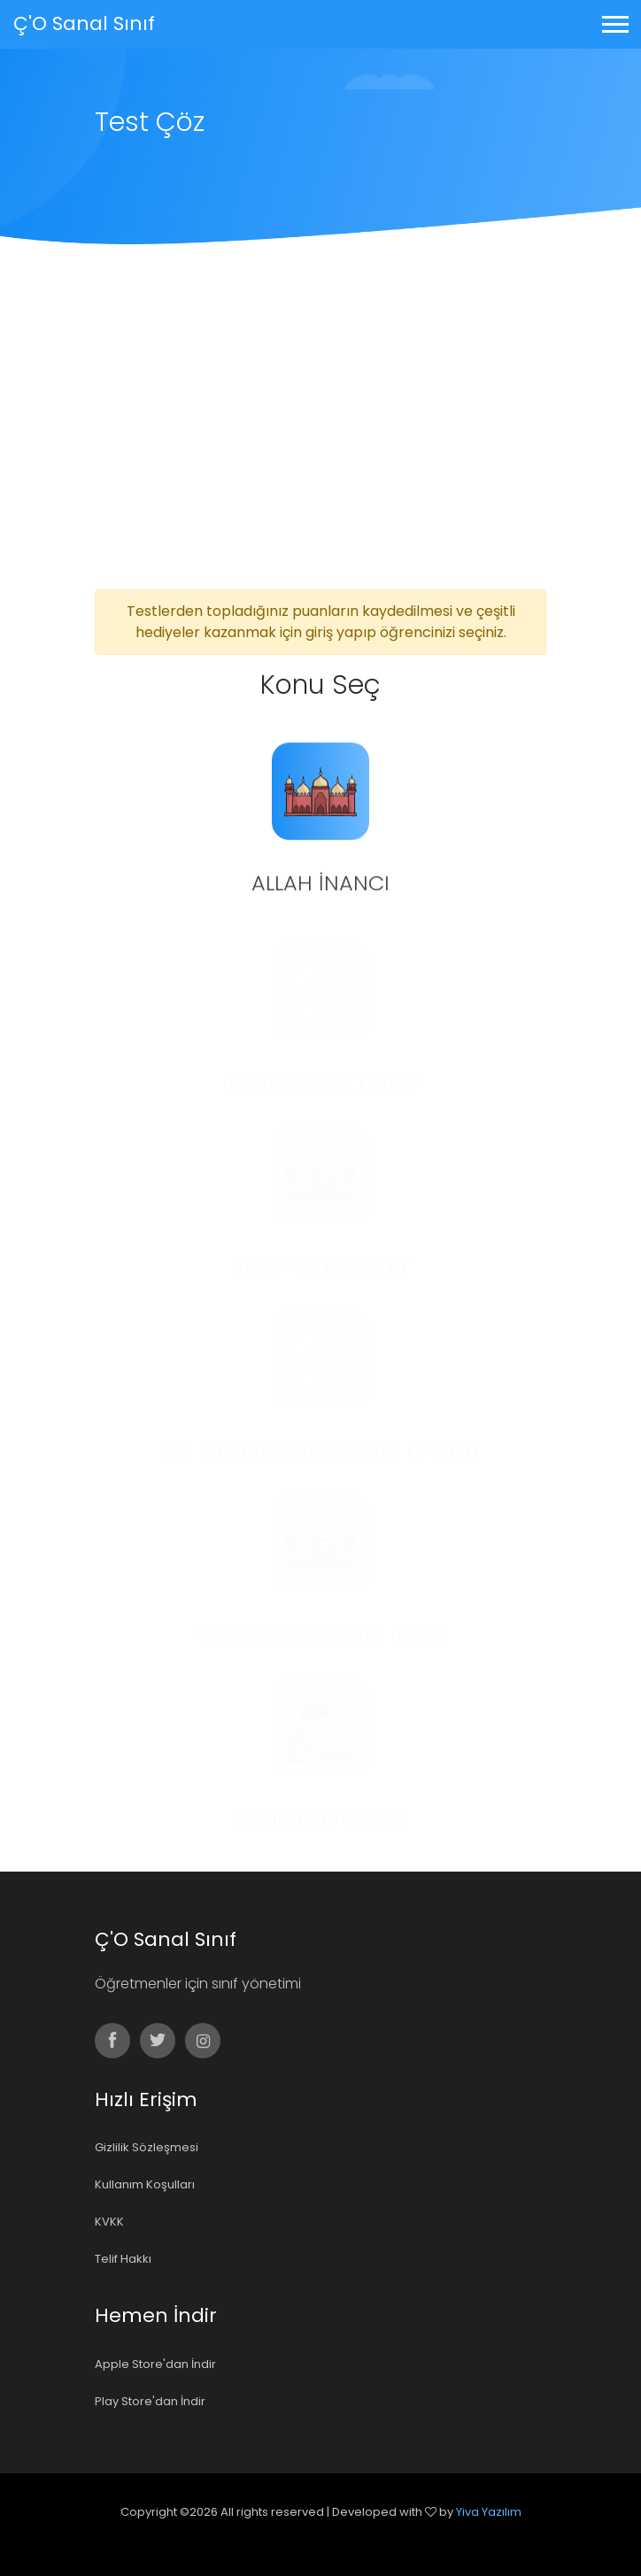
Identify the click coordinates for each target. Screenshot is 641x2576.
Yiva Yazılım (488, 2511)
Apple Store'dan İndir (155, 2364)
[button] (614, 21)
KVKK (109, 2221)
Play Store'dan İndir (150, 2401)
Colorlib (340, 2536)
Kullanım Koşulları (145, 2184)
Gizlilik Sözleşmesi (146, 2147)
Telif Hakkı (123, 2258)
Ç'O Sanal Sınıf (84, 23)
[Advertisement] (320, 457)
